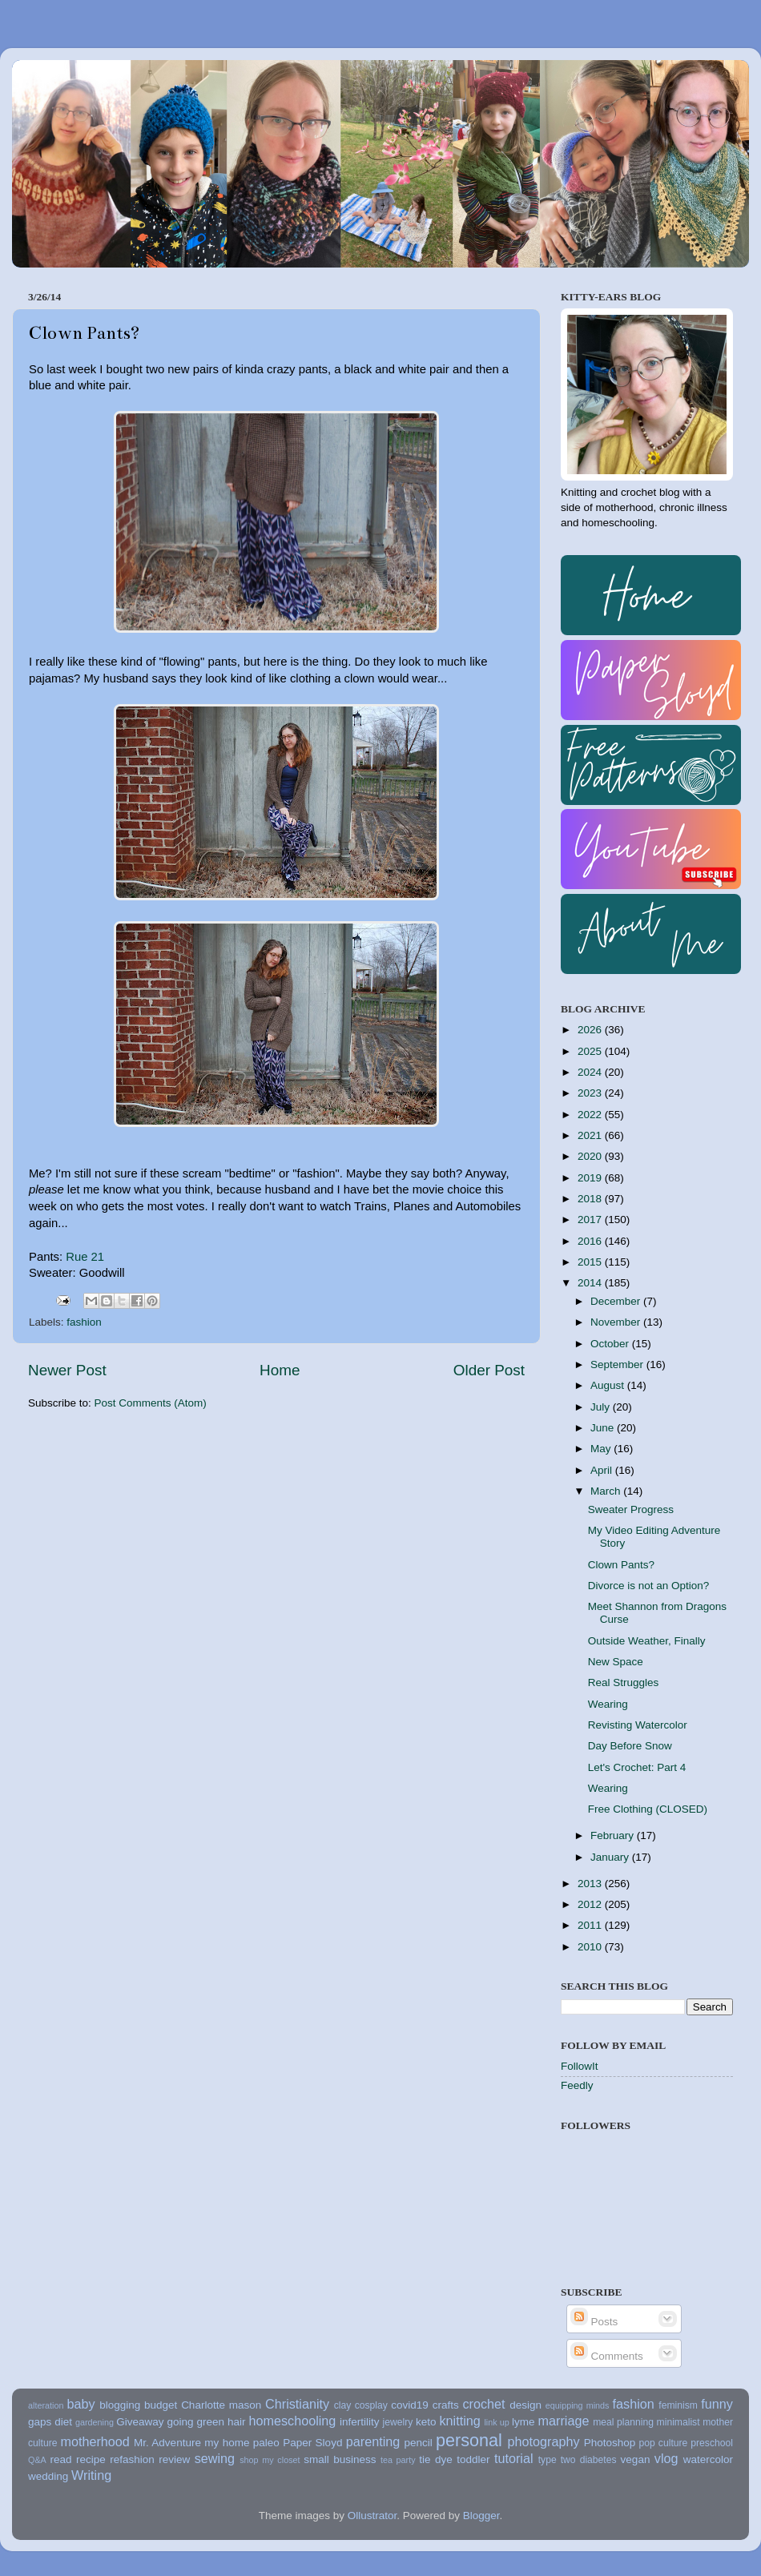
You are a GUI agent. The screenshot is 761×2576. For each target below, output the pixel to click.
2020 (591, 1156)
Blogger (481, 2516)
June (603, 1428)
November (616, 1322)
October (611, 1344)
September (618, 1364)
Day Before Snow (630, 1746)
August (608, 1385)
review (174, 2459)
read (61, 2459)
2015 (591, 1262)
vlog (666, 2458)
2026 (591, 1030)
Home (280, 1370)
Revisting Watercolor (637, 1725)
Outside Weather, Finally (647, 1641)
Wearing (608, 1704)
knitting (459, 2420)
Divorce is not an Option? (649, 1586)
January (611, 1857)
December (616, 1301)
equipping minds (578, 2405)
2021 (591, 1135)
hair (236, 2422)
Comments (606, 2356)
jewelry (398, 2422)
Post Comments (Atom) (151, 1403)
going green (195, 2422)
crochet (484, 2404)
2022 (591, 1115)
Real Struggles (623, 1682)
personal (469, 2440)
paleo (266, 2443)
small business (340, 2459)
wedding (48, 2476)
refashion (132, 2459)
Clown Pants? (621, 1565)
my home (226, 2443)
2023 (591, 1093)
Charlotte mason (221, 2405)
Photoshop (610, 2443)
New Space (615, 1662)
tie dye (435, 2459)
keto (426, 2422)
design (525, 2405)
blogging (119, 2405)
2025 (591, 1051)
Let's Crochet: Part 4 (637, 1767)
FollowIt (579, 2066)
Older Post (489, 1370)
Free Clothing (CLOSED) (647, 1809)
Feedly (577, 2085)
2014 (591, 1283)
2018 (591, 1199)
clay (343, 2405)
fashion (84, 1322)
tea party (398, 2460)
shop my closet (270, 2460)
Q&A (37, 2460)
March (606, 1491)
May (602, 1449)
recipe (91, 2459)
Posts (594, 2322)
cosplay (371, 2405)
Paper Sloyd (312, 2443)
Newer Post (67, 1370)
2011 (591, 1925)
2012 (591, 1904)
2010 (591, 1947)
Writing (91, 2475)
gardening (94, 2422)
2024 (591, 1072)
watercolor (708, 2459)
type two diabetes (577, 2459)
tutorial (514, 2458)
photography (544, 2441)
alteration (45, 2405)
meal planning (623, 2422)
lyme (523, 2422)
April (602, 1470)
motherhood (94, 2441)
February (613, 1835)
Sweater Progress (631, 1509)
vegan (635, 2459)
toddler (473, 2459)
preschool (712, 2443)
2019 (591, 1178)
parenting (373, 2441)
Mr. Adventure (167, 2443)
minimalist (678, 2422)
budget (160, 2405)
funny (717, 2404)
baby (80, 2404)
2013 (591, 1884)
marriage (564, 2420)
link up (496, 2422)
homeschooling (292, 2420)
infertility (360, 2422)
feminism (678, 2405)
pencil (418, 2443)
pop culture (663, 2443)
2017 (591, 1220)
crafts (446, 2405)
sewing (215, 2458)
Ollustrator (372, 2516)
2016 (591, 1241)
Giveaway (139, 2422)
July (601, 1407)
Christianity (297, 2404)
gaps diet (50, 2422)
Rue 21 (85, 1256)
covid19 (410, 2405)
